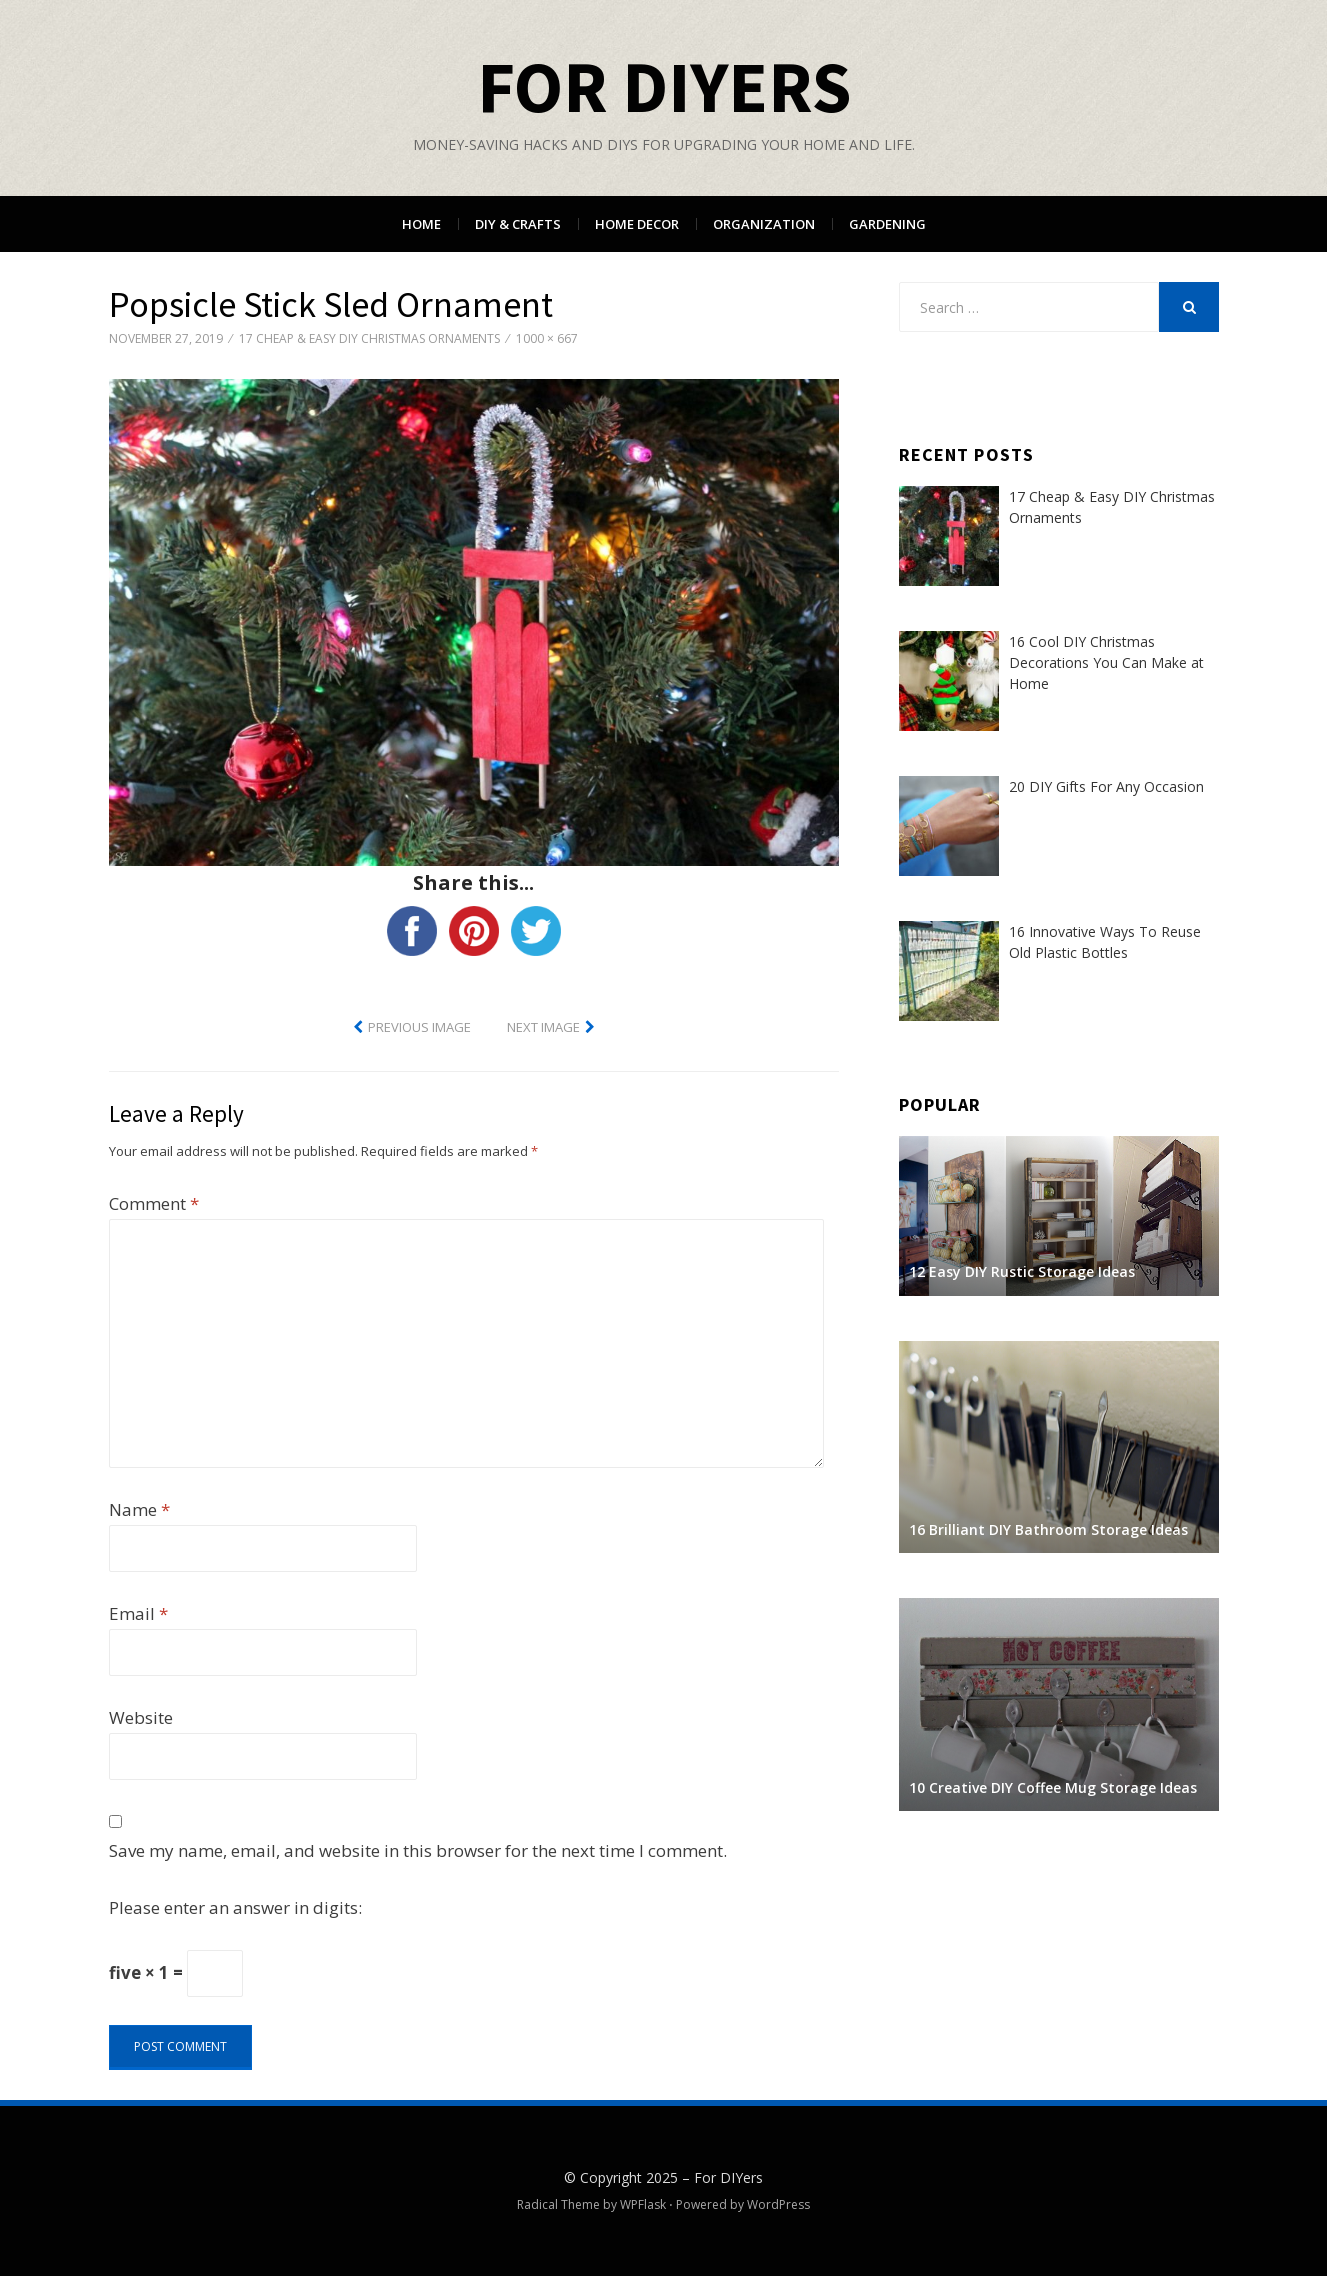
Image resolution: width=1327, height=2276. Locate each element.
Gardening (887, 224)
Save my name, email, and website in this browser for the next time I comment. (418, 1850)
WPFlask (643, 2204)
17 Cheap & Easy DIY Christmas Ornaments (369, 338)
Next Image (543, 1027)
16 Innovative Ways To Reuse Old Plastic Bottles (1105, 942)
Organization (764, 224)
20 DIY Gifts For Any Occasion (1106, 786)
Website (141, 1717)
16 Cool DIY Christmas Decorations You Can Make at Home (1106, 662)
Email (138, 1613)
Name (139, 1509)
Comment (154, 1203)
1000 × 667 (547, 338)
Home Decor (637, 224)
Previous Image (419, 1027)
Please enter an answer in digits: (235, 1907)
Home (421, 224)
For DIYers (664, 86)
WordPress (778, 2204)
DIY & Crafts (518, 224)
